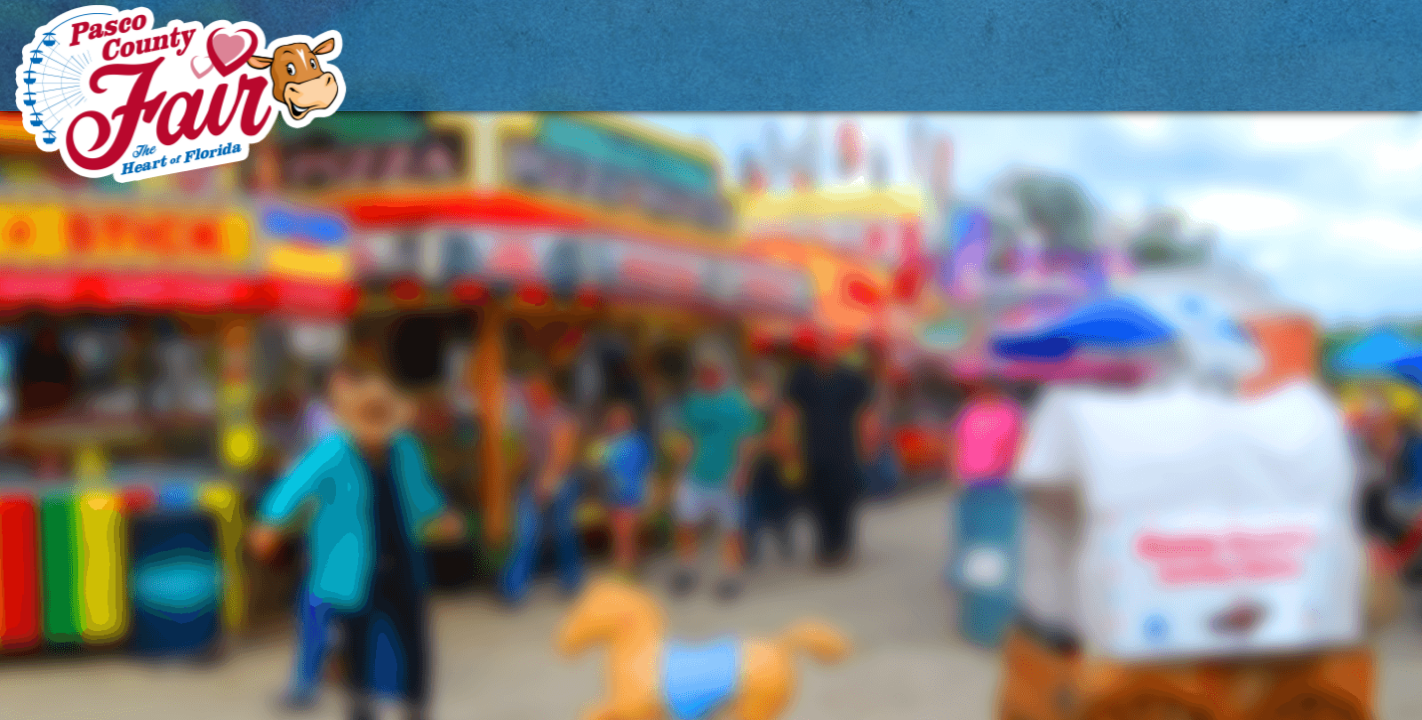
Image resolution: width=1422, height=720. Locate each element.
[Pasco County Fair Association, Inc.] (181, 93)
